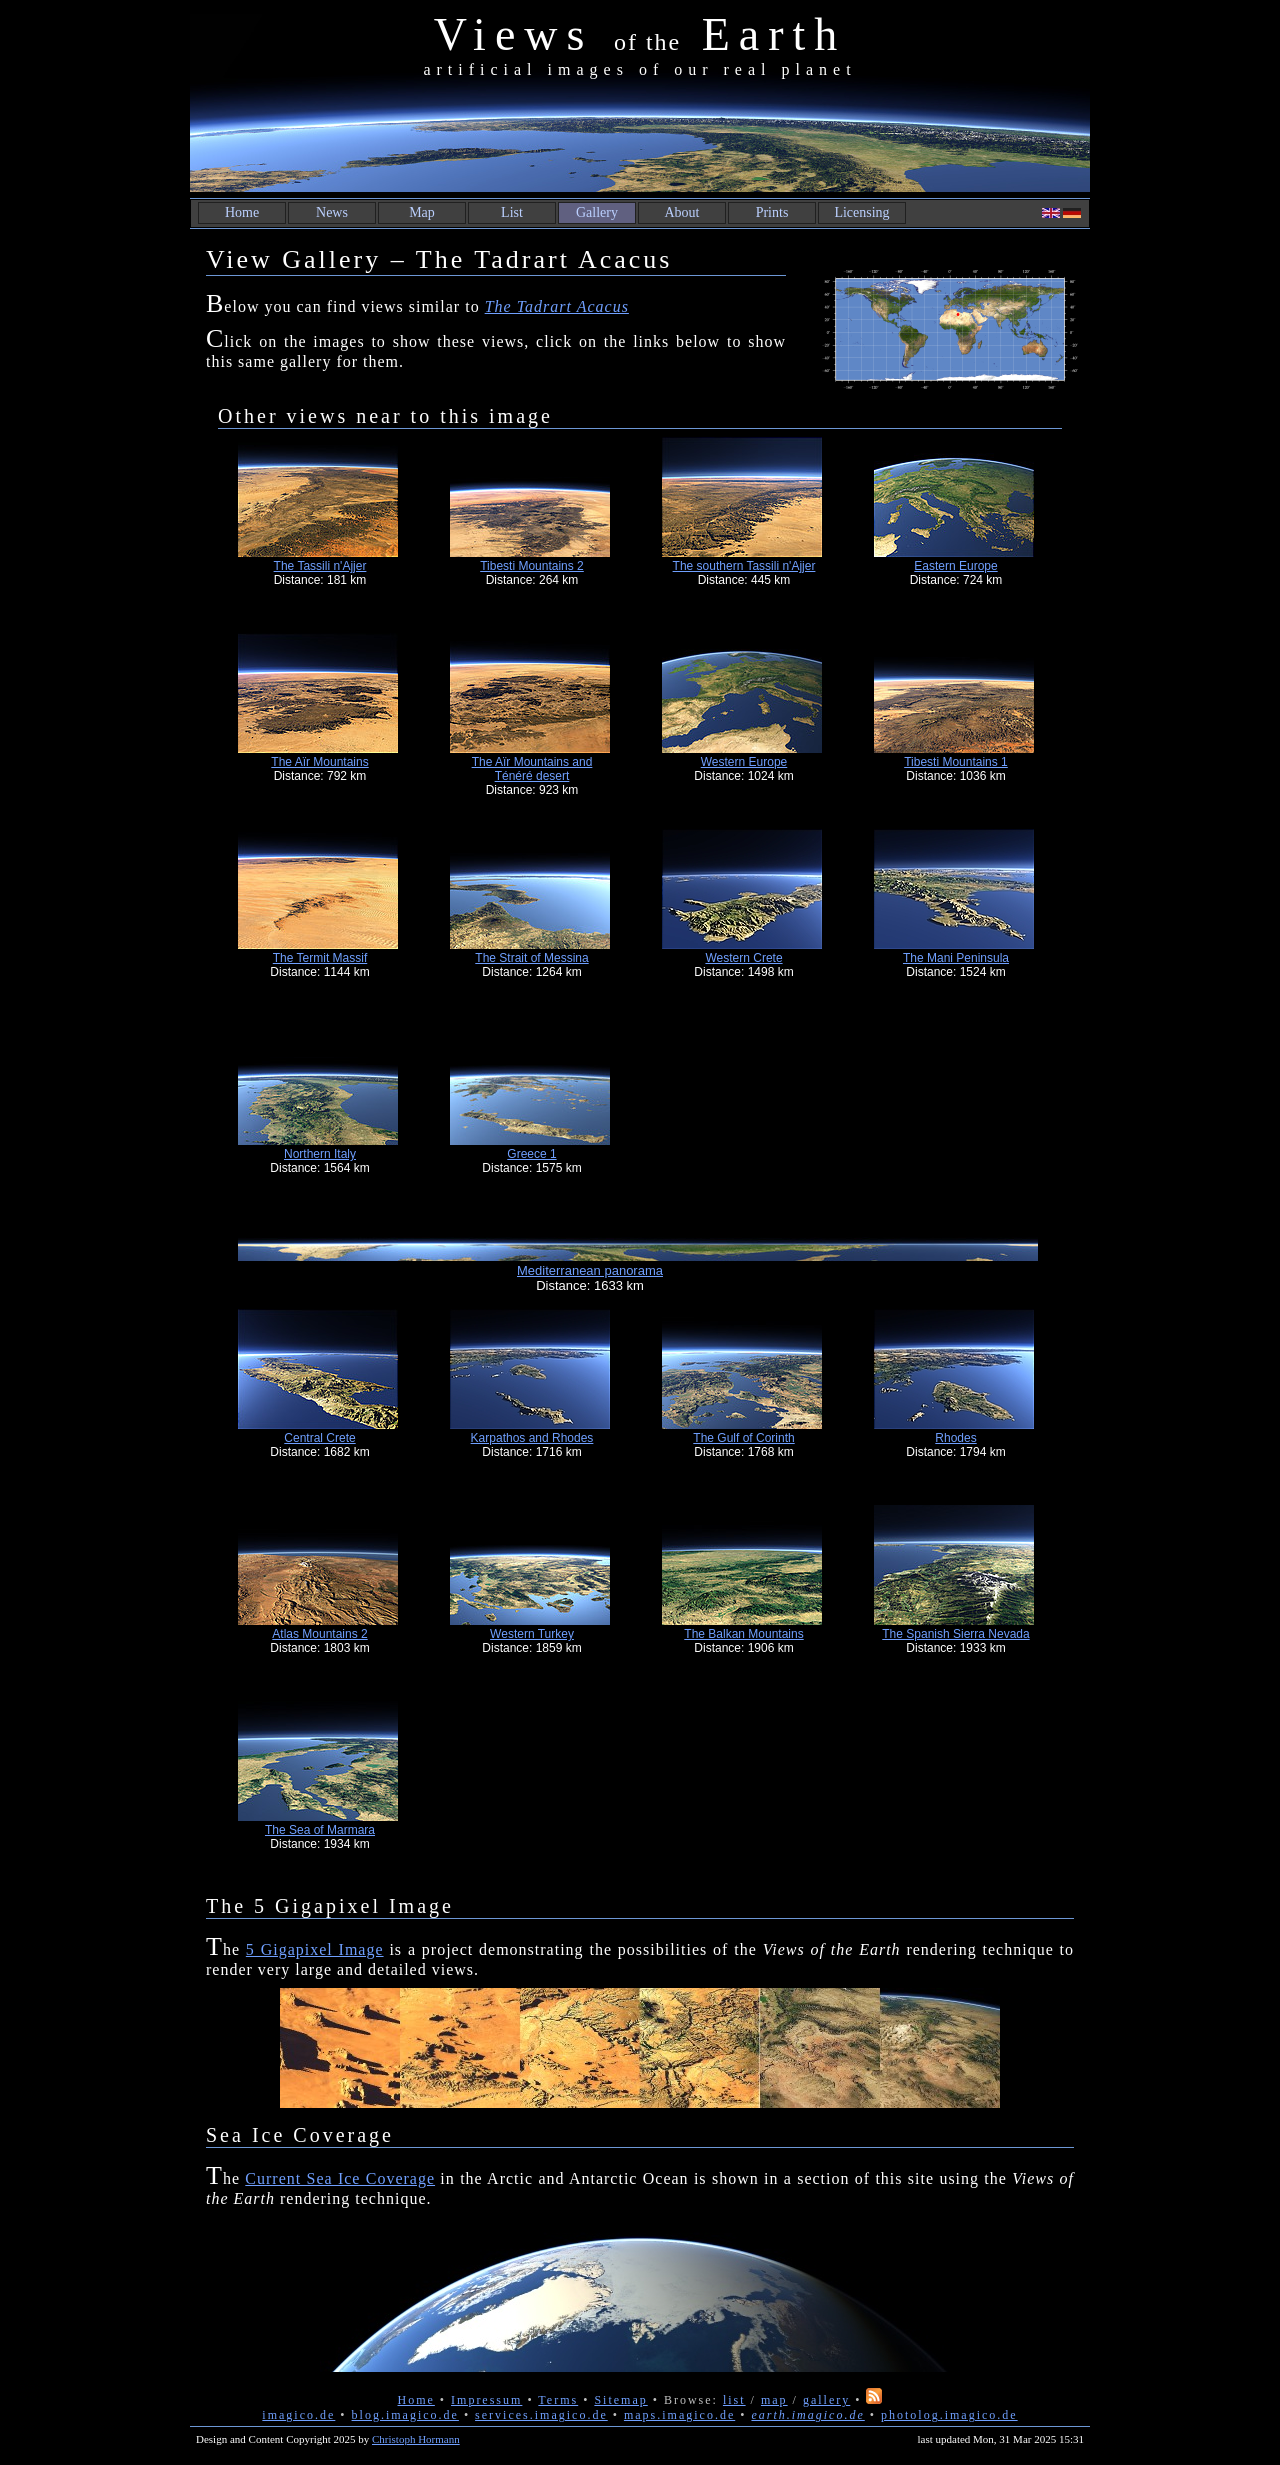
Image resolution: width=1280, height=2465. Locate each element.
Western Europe (744, 762)
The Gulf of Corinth (743, 1438)
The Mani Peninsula (956, 958)
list (734, 2400)
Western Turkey (532, 1634)
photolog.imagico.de (949, 2415)
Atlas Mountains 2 (319, 1634)
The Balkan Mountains (743, 1634)
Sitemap (620, 2400)
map (774, 2400)
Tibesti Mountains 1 (956, 762)
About (682, 212)
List (512, 212)
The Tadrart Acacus (557, 306)
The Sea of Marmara (320, 1830)
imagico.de (298, 2415)
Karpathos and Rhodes (532, 1438)
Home (242, 212)
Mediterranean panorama (590, 1270)
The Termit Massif (320, 958)
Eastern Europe (955, 566)
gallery (826, 2400)
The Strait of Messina (531, 958)
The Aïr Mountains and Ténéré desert (532, 769)
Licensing (861, 212)
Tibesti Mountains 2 (532, 566)
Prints (772, 212)
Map (422, 212)
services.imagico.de (541, 2415)
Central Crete (319, 1438)
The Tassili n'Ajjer (320, 566)
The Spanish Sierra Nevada (955, 1634)
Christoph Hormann (416, 2439)
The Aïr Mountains (319, 762)
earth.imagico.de (807, 2415)
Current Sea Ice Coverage (340, 2178)
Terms (558, 2400)
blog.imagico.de (405, 2415)
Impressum (486, 2400)
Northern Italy (320, 1154)
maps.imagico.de (679, 2415)
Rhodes (955, 1438)
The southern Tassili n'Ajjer (744, 566)
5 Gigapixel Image (315, 1949)
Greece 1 (531, 1154)
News (332, 212)
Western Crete (743, 958)
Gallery (597, 212)
